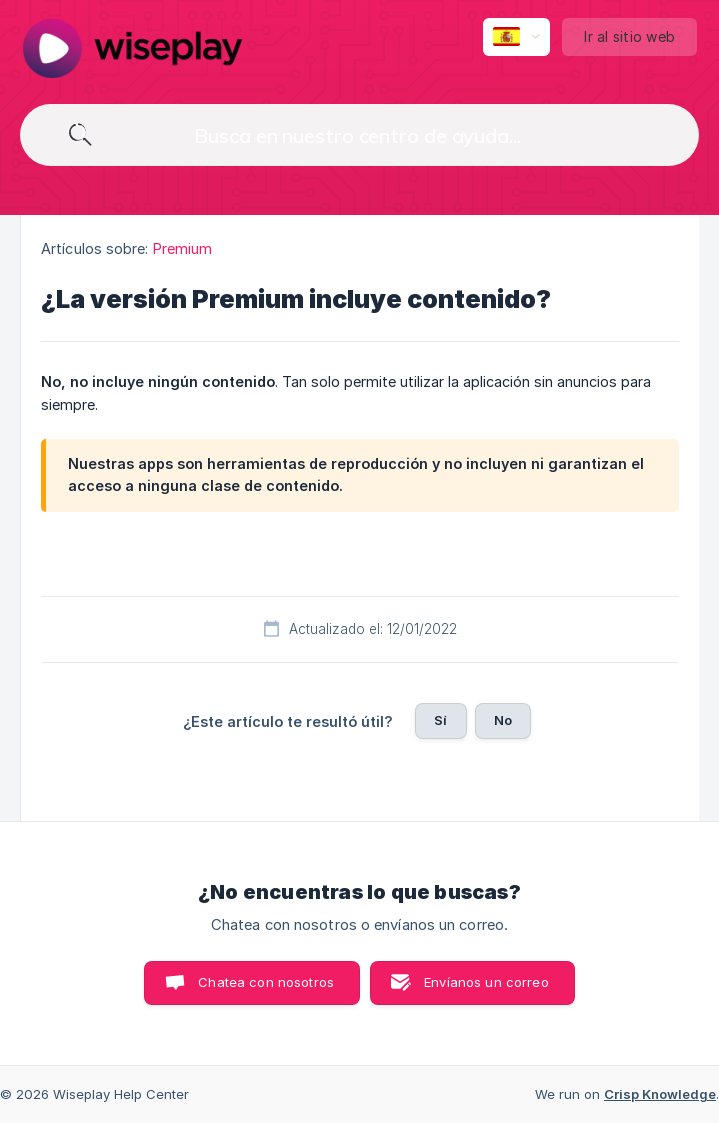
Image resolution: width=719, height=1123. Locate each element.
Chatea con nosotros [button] (266, 982)
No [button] (503, 720)
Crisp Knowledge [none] (660, 1094)
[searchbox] (359, 135)
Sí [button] (440, 720)
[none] (132, 48)
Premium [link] (183, 248)
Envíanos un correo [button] (486, 982)
